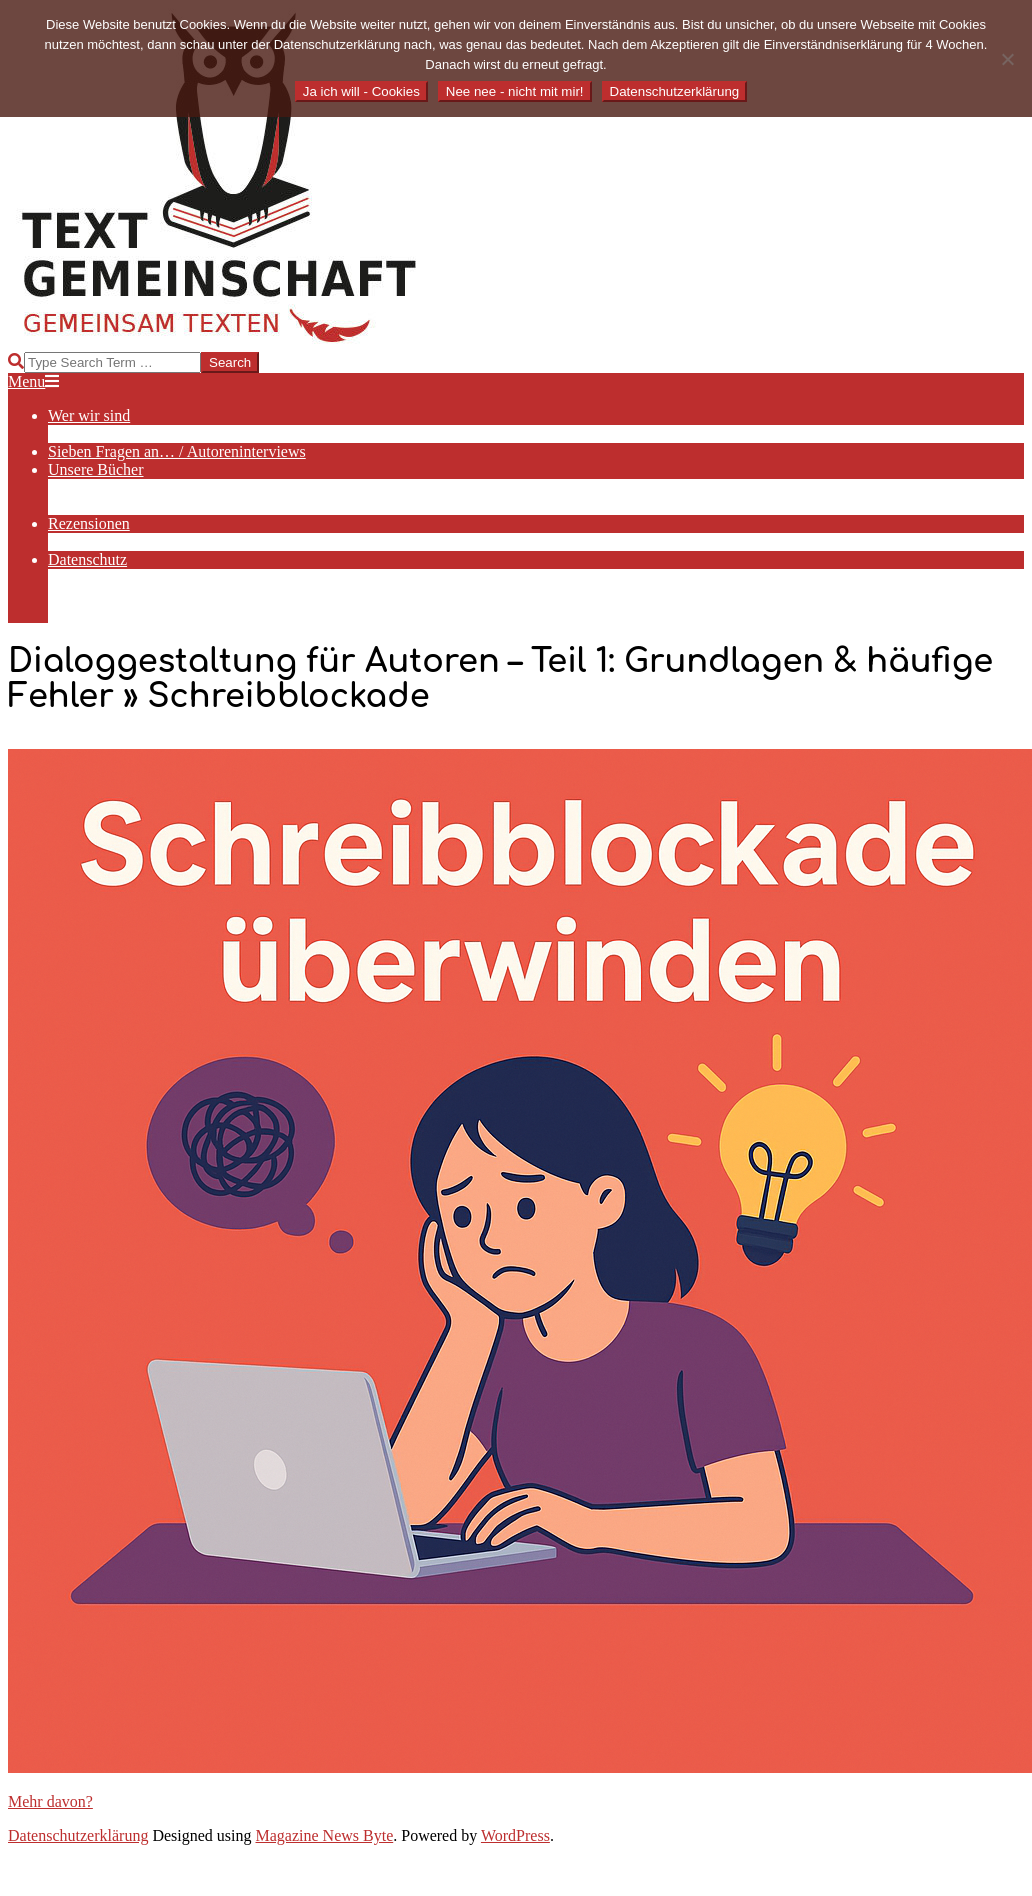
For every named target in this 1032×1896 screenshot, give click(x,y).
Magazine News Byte (325, 1835)
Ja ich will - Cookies (361, 91)
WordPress (515, 1835)
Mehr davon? (50, 1801)
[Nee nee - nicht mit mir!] (1007, 59)
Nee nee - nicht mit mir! (515, 91)
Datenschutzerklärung (78, 1835)
